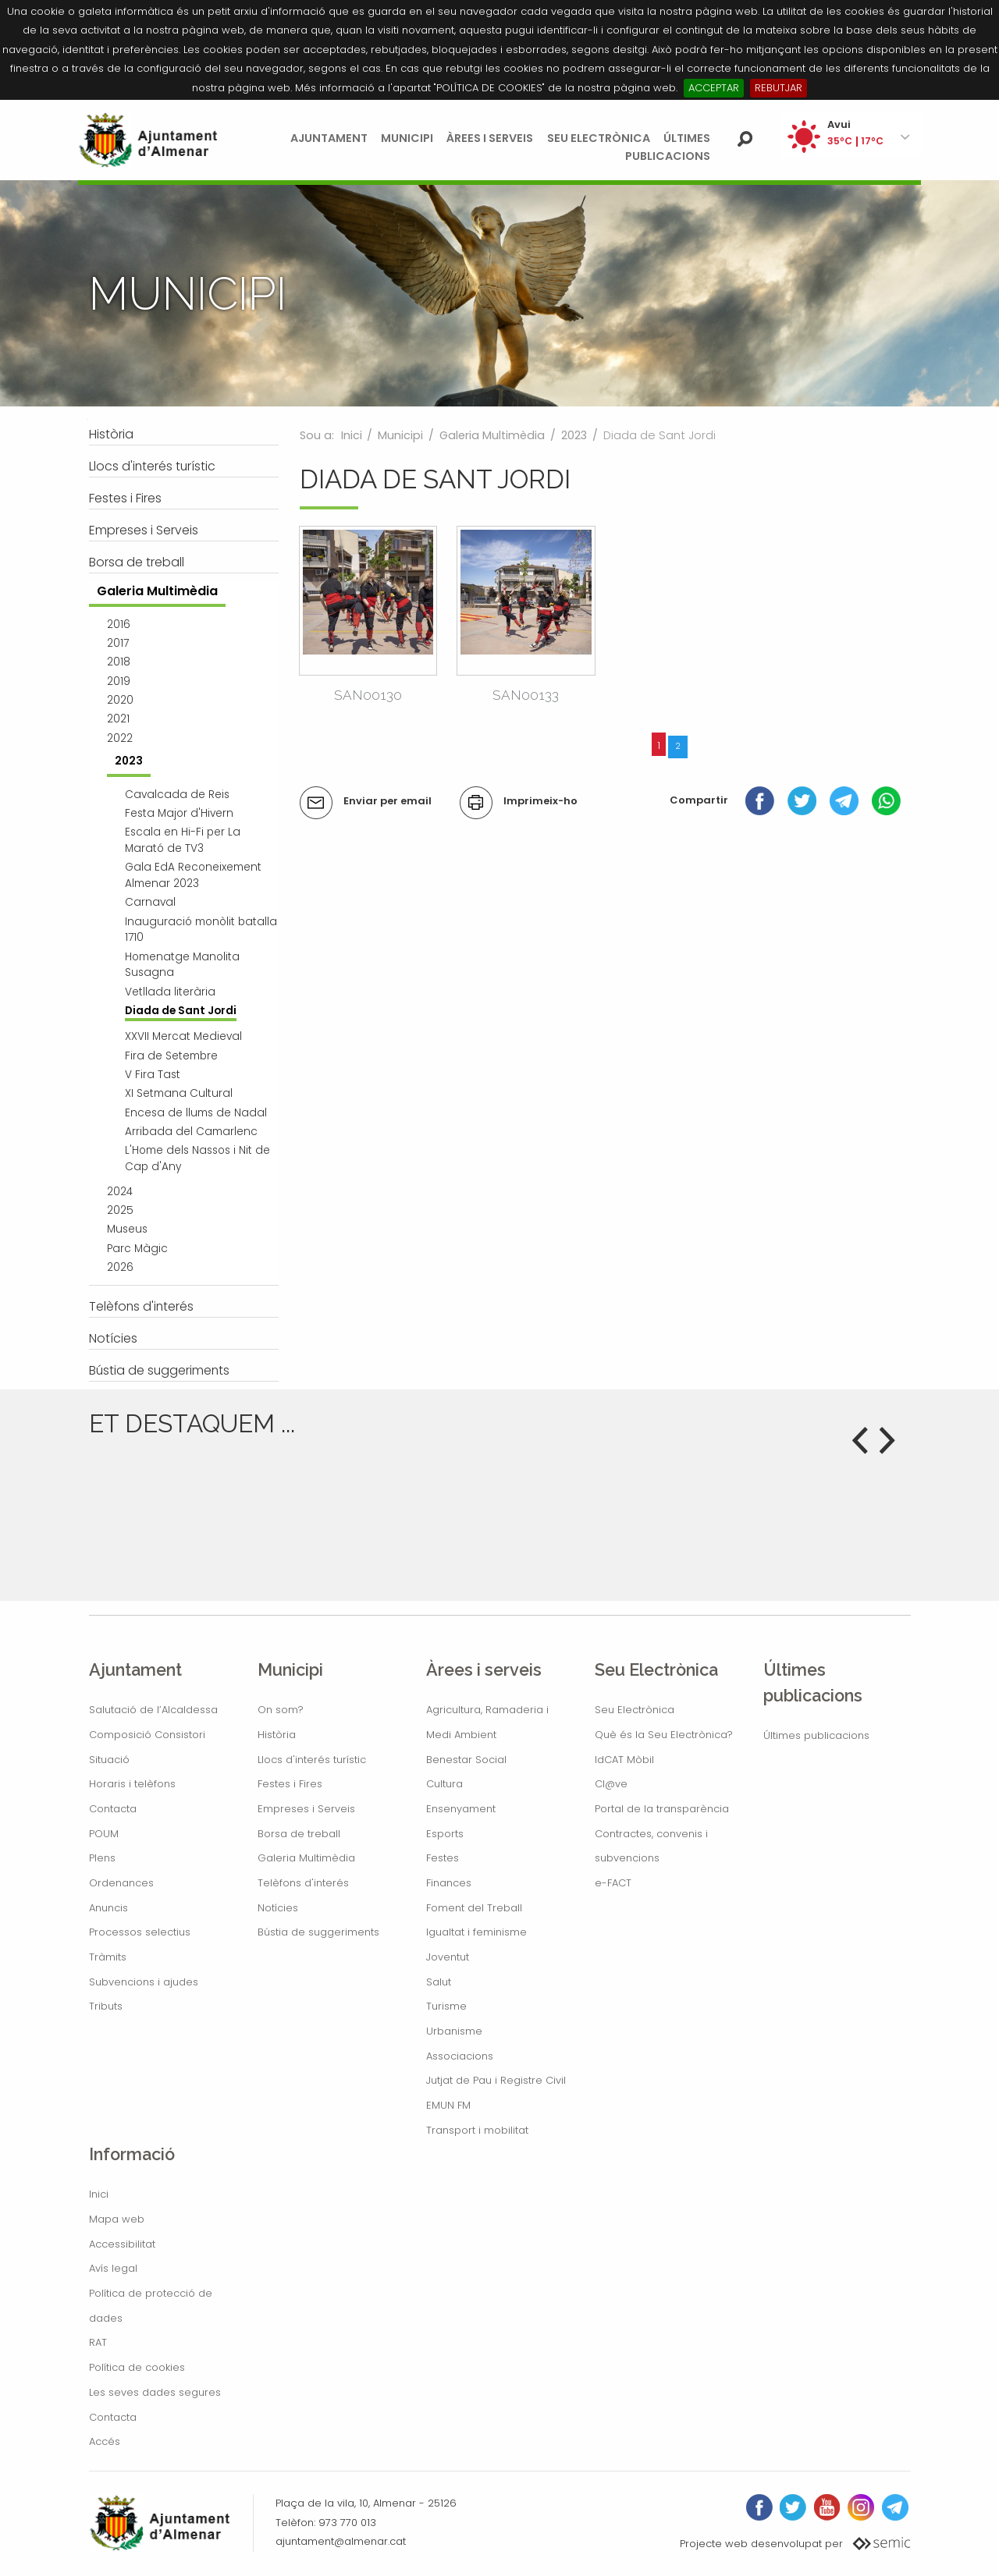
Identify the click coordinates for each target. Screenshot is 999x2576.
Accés (104, 2441)
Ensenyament (461, 1808)
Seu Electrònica (598, 138)
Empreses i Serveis (306, 1808)
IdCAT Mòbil (624, 1759)
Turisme (446, 2006)
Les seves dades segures (155, 2392)
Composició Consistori (147, 1734)
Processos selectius (139, 1932)
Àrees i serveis (489, 138)
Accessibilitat (122, 2244)
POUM (104, 1833)
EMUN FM (448, 2105)
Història (277, 1734)
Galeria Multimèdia (492, 435)
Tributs (106, 2006)
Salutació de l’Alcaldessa (153, 1709)
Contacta (113, 1808)
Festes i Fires (290, 1783)
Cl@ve (611, 1783)
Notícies (278, 1907)
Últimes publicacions (816, 1735)
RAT (98, 2342)
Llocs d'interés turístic (312, 1759)
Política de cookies (137, 2367)
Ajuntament (329, 138)
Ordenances (121, 1882)
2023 (574, 435)
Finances (448, 1882)
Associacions (459, 2056)
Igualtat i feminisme (476, 1932)
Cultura (444, 1783)
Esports (445, 1833)
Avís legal (113, 2268)
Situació (109, 1759)
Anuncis (108, 1907)
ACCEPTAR (713, 87)
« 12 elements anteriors (364, 745)
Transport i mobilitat (477, 2130)
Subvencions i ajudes (143, 1982)
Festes (442, 1857)
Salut (438, 1982)
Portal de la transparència (662, 1808)
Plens (102, 1857)
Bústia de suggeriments (318, 1932)
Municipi (407, 138)
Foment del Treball (474, 1907)
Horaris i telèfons (132, 1783)
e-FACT (613, 1882)
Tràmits (107, 1957)
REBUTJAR (778, 87)
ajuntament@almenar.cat (341, 2541)
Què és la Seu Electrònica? (664, 1734)
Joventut (447, 1957)
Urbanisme (454, 2031)
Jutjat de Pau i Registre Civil (496, 2080)
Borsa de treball (299, 1833)
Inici (351, 435)
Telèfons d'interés (303, 1882)
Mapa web (116, 2219)
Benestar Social (466, 1759)
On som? (281, 1709)
